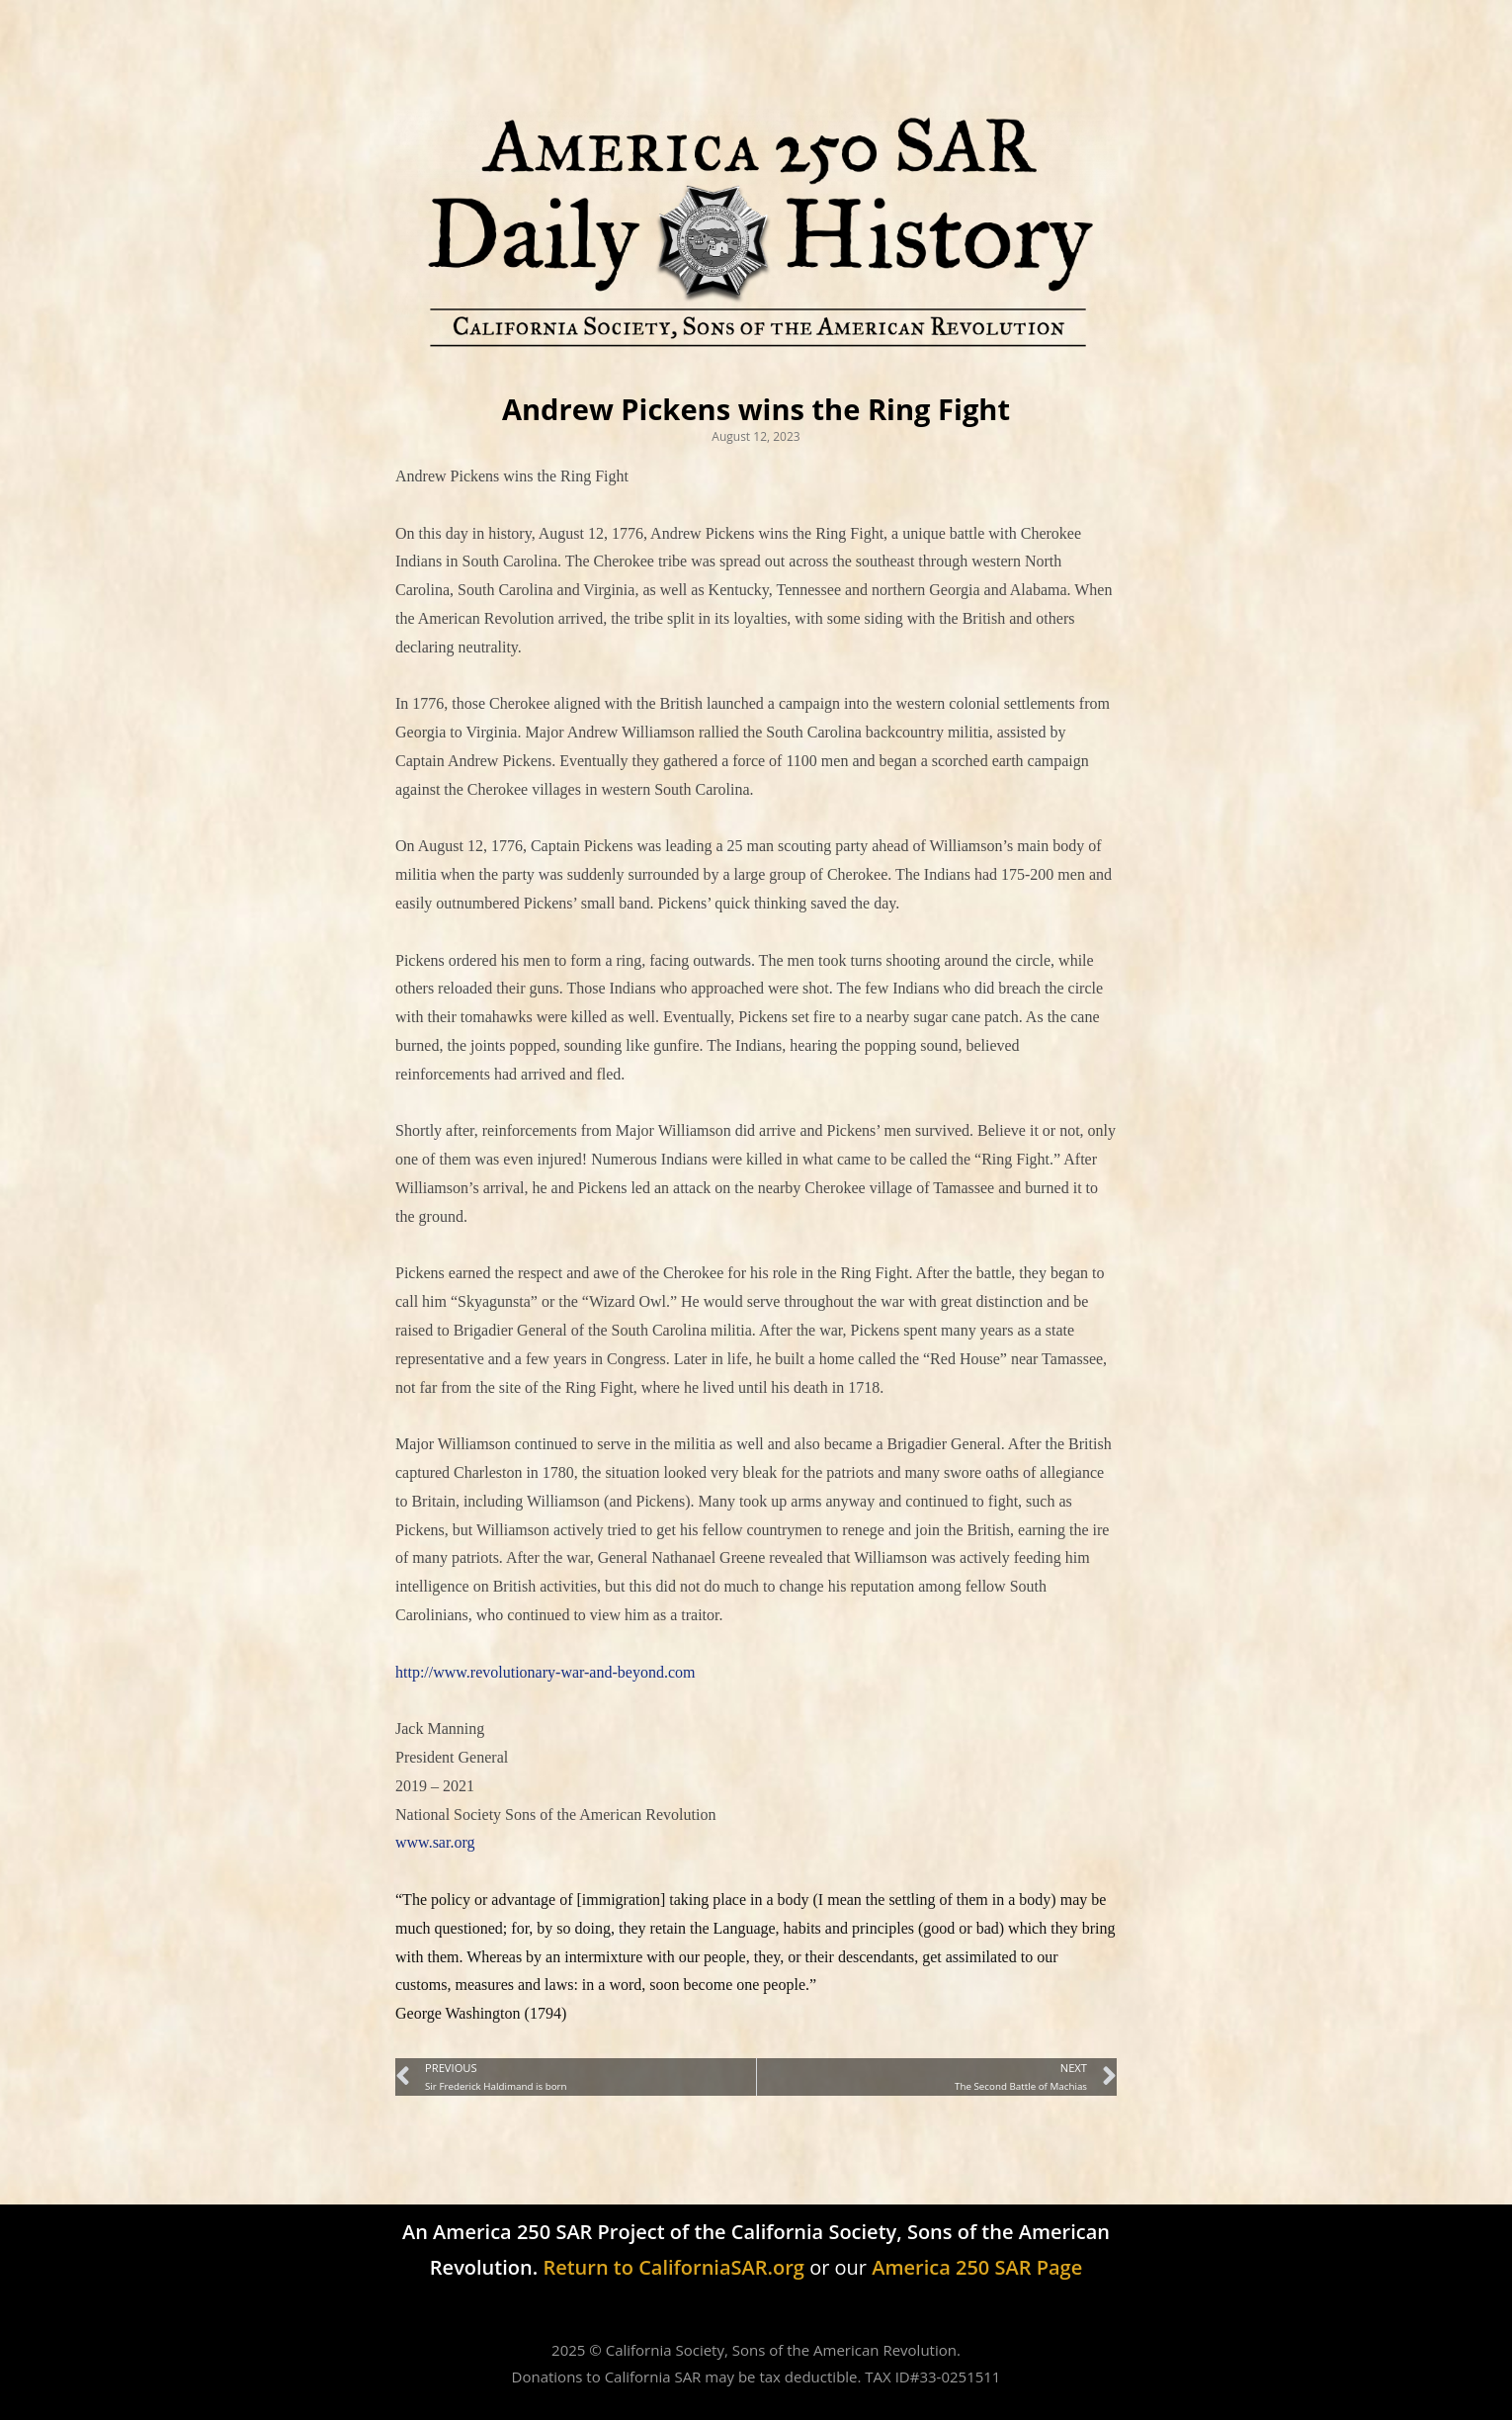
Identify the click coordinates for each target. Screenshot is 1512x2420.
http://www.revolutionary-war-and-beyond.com (545, 1672)
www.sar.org (434, 1842)
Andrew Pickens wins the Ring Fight (756, 409)
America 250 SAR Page (977, 2267)
